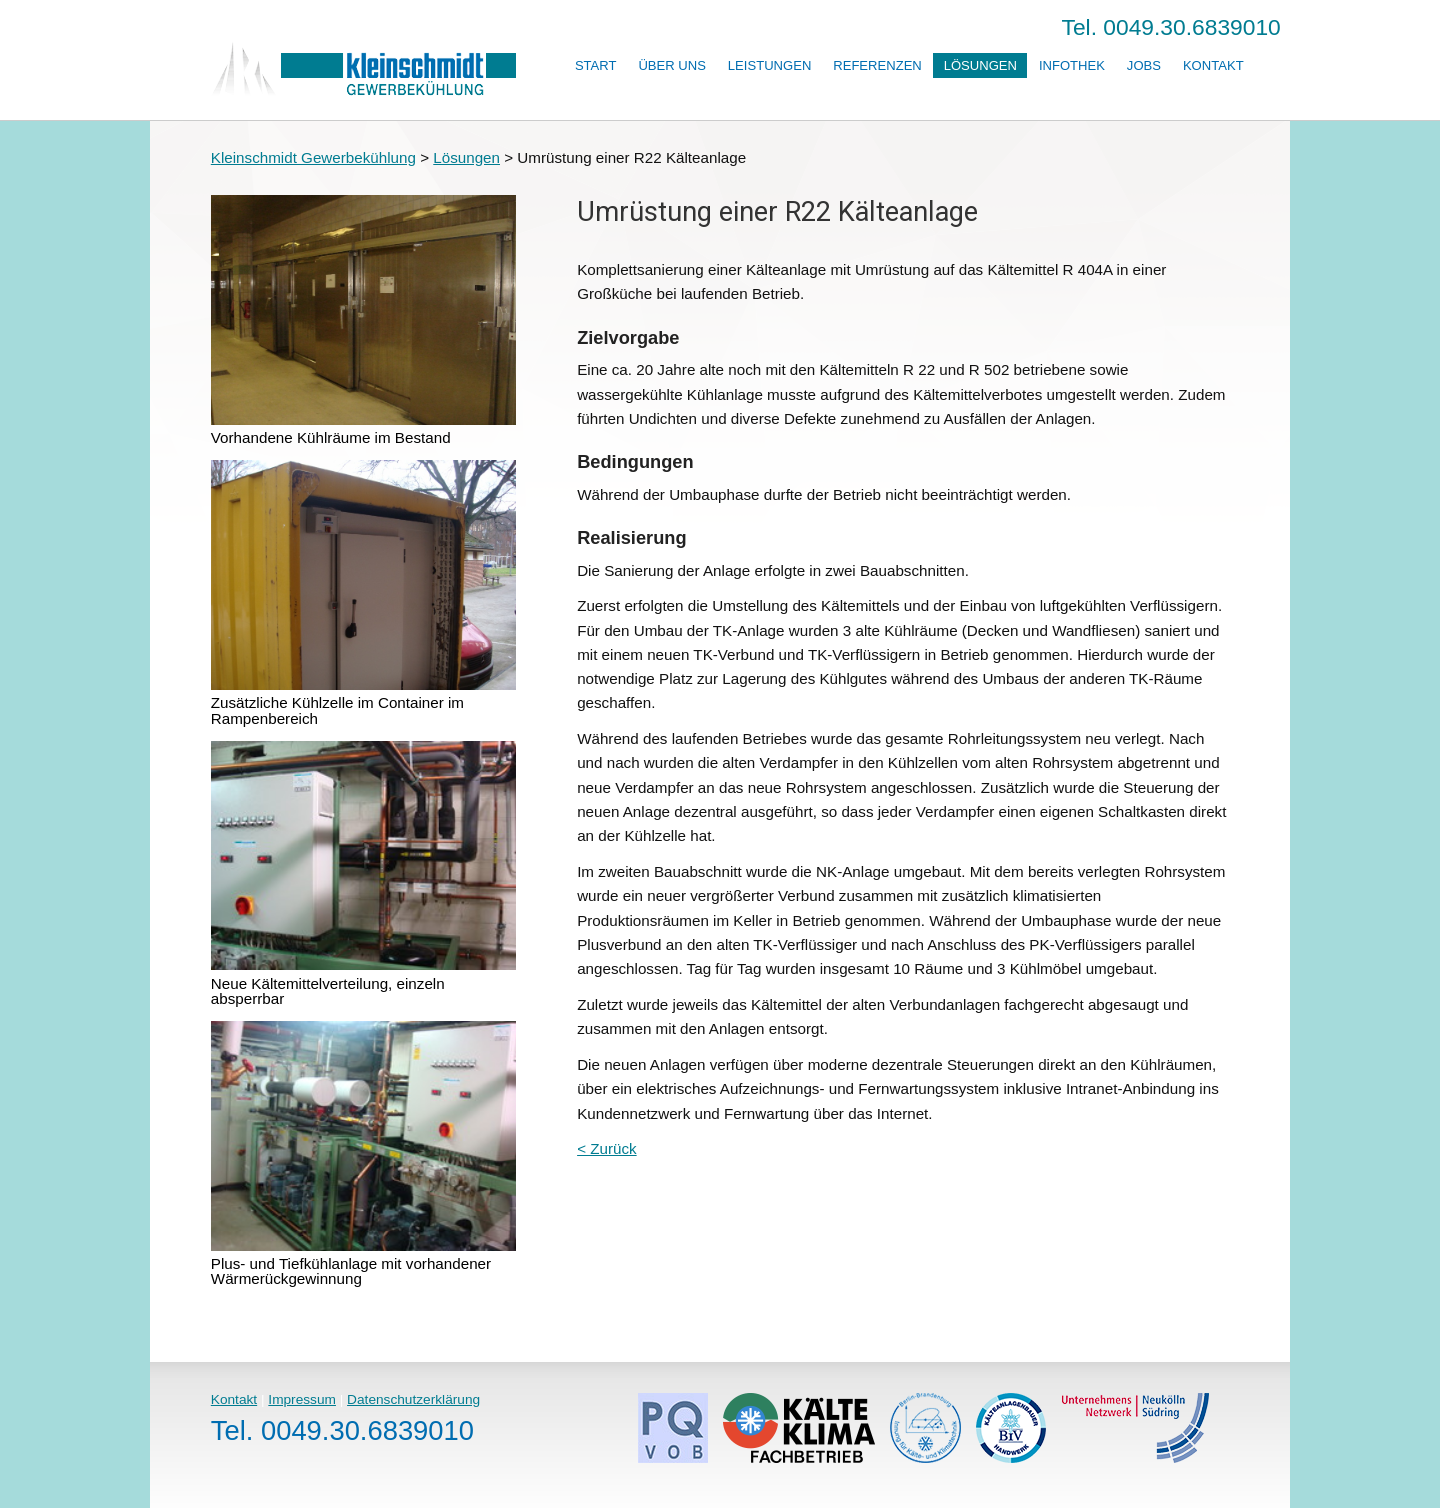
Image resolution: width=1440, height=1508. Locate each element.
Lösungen (980, 65)
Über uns (672, 65)
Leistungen (769, 65)
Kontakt (1213, 65)
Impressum (302, 1399)
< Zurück (607, 1148)
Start (596, 65)
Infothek (1072, 65)
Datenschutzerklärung (413, 1399)
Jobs (1144, 65)
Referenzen (877, 65)
